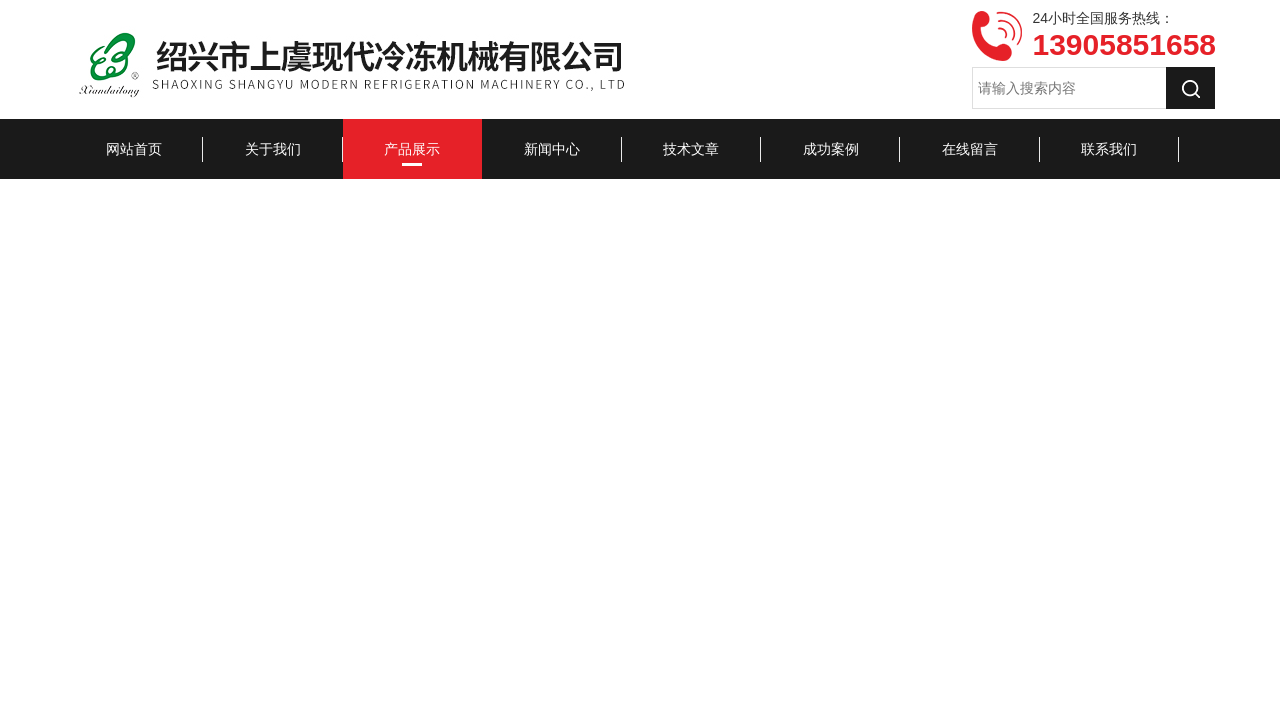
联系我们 (1109, 149)
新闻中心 (552, 149)
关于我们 (273, 149)
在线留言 (970, 149)
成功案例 (831, 149)
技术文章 (691, 149)
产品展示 (412, 149)
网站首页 (134, 149)
